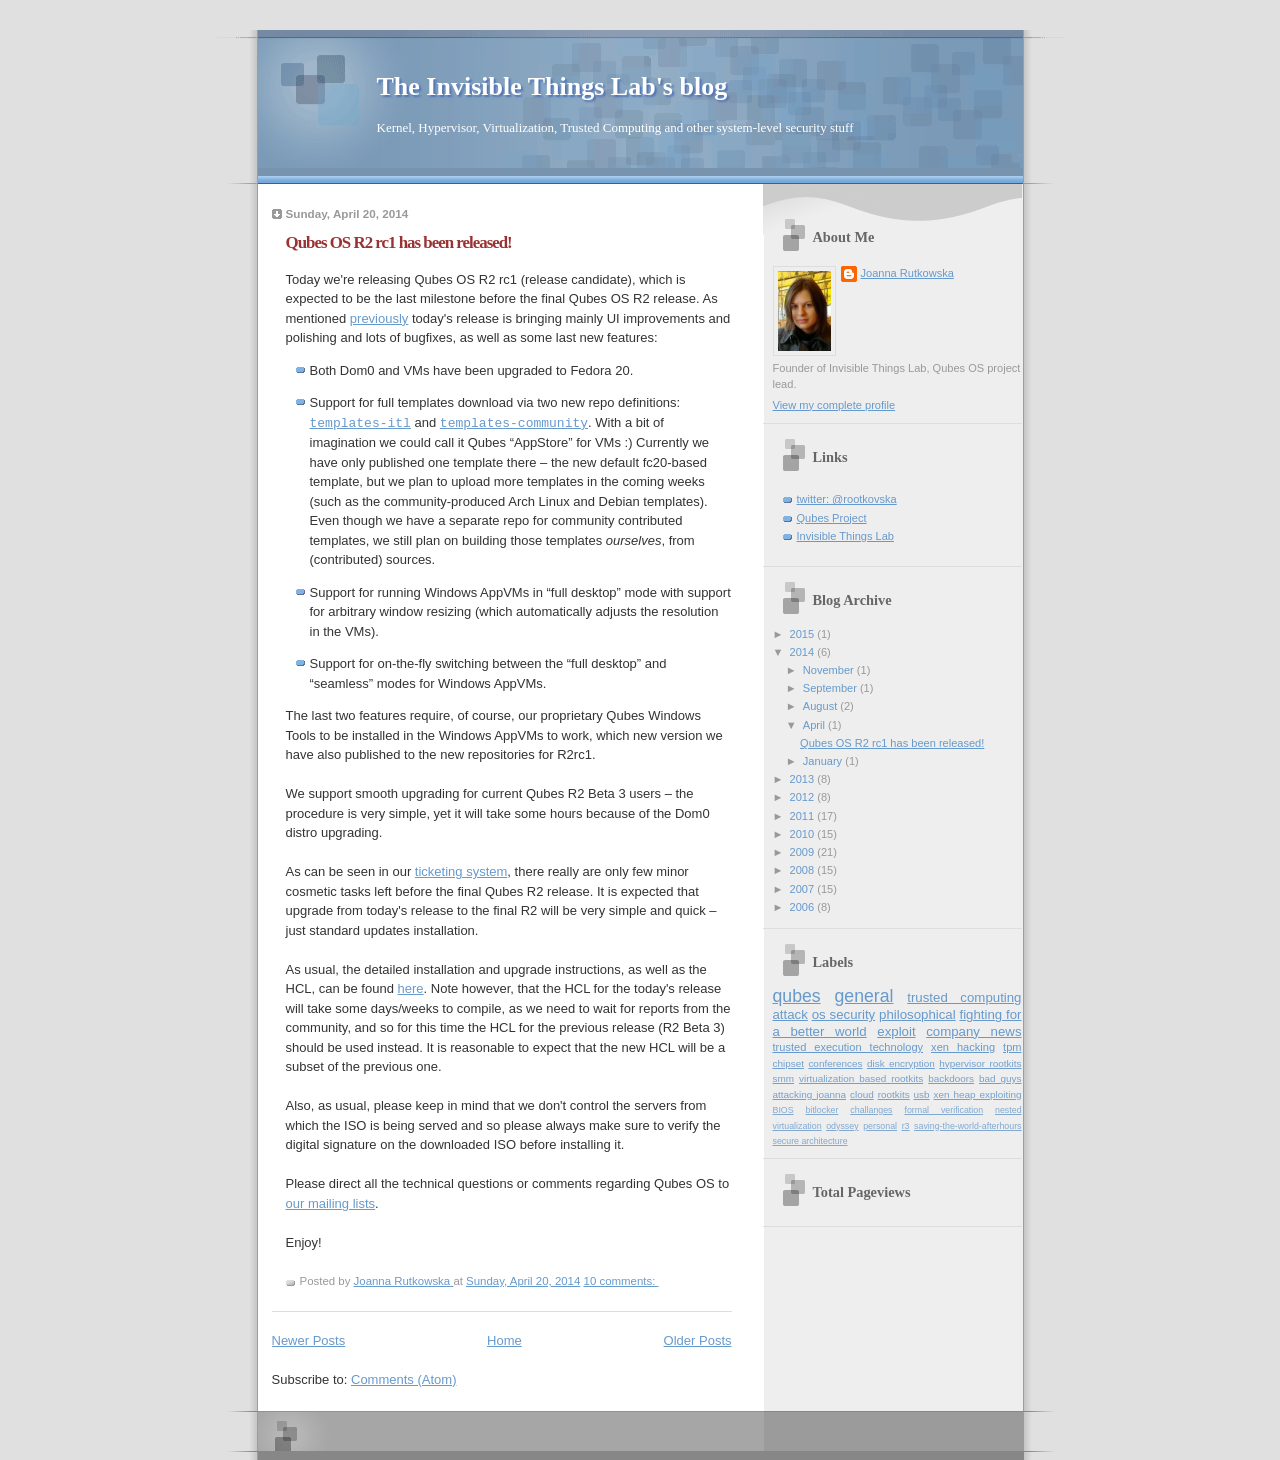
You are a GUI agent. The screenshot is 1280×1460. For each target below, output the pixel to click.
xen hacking (963, 1047)
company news (973, 1031)
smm (784, 1078)
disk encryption (901, 1063)
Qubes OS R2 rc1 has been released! (399, 242)
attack (790, 1014)
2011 (804, 816)
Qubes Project (832, 518)
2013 (804, 779)
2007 (804, 889)
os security (843, 1014)
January (824, 761)
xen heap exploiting (978, 1094)
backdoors (951, 1078)
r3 (906, 1126)
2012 (804, 797)
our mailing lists (331, 1203)
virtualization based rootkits (861, 1078)
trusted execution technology (848, 1047)
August (821, 706)
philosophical (917, 1014)
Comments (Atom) (403, 1379)
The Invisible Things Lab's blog (552, 86)
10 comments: (621, 1281)
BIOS (783, 1110)
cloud (862, 1094)
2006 (804, 907)
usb (922, 1094)
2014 (804, 652)
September (831, 688)
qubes (797, 996)
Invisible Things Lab (845, 536)
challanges (871, 1110)
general (863, 996)
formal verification (943, 1110)
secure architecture (810, 1141)
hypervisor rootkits (980, 1063)
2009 (804, 852)
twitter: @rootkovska (847, 499)
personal (880, 1126)
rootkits (894, 1094)
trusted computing (964, 997)
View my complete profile (834, 405)
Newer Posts (309, 1340)
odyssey (842, 1126)
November (830, 670)
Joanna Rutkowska (907, 273)
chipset (789, 1063)
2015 (804, 634)
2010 (804, 834)
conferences (835, 1063)
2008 (804, 870)
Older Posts (698, 1340)
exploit (896, 1031)
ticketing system (461, 871)
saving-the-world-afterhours (967, 1126)
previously (379, 318)
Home (504, 1340)
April (815, 725)
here (411, 988)
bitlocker (822, 1110)
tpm (1012, 1047)
